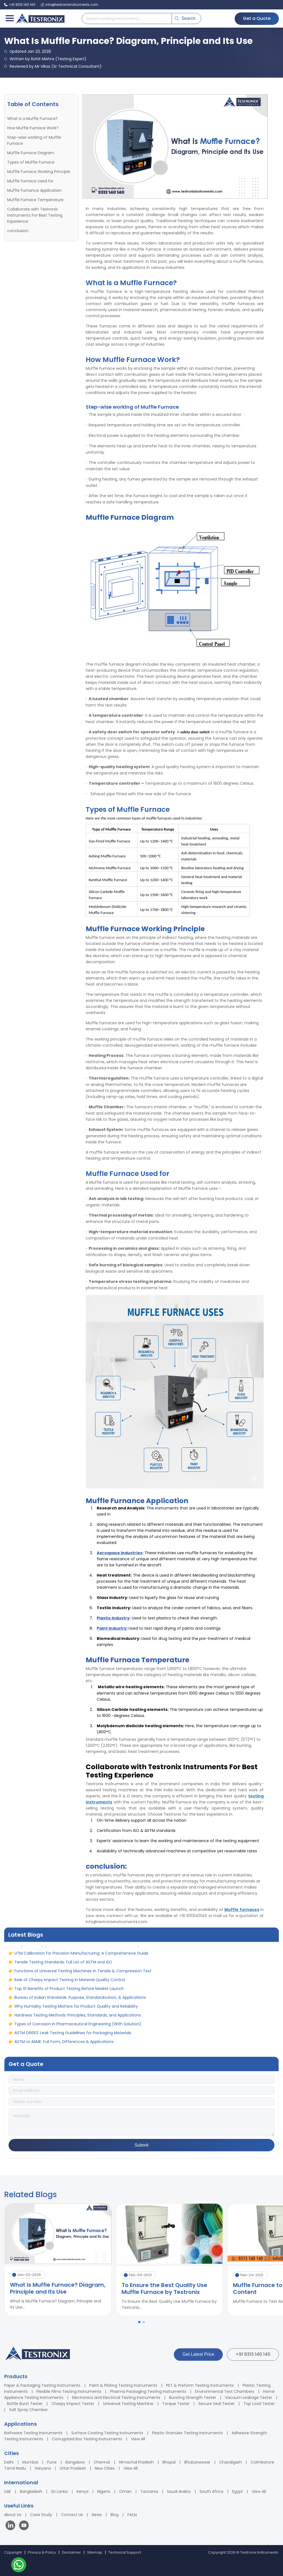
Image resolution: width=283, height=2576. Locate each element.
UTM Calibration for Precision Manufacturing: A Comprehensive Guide (81, 1959)
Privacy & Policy (42, 2552)
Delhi (9, 2462)
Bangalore (75, 2462)
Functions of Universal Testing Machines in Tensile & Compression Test (82, 1977)
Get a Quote (257, 18)
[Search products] (127, 18)
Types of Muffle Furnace (30, 162)
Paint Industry (112, 1628)
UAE (7, 2491)
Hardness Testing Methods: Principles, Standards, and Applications (77, 2021)
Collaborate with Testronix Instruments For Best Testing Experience (34, 215)
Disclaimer (71, 2552)
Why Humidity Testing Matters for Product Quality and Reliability (76, 2012)
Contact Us (72, 2514)
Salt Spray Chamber (28, 2409)
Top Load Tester (259, 2403)
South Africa (211, 2491)
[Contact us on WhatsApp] (18, 2565)
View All (138, 2439)
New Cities (105, 2468)
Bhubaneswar (197, 2462)
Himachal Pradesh (136, 2462)
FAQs (132, 2514)
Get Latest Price (198, 2354)
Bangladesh (31, 2491)
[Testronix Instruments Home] (40, 18)
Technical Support (124, 2552)
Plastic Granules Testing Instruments (187, 2433)
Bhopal (169, 2462)
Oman (125, 2491)
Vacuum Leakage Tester (248, 2397)
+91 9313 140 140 (252, 2354)
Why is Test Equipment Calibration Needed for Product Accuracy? (78, 1950)
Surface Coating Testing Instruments (107, 2433)
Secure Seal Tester (216, 2403)
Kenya (82, 2491)
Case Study (41, 2514)
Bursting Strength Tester (192, 2397)
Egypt (237, 2491)
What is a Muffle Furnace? (32, 118)
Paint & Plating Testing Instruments (123, 2385)
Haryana (43, 2468)
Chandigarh (230, 2462)
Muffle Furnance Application (34, 190)
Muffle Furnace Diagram (30, 153)
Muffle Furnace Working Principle (38, 171)
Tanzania (149, 2491)
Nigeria (103, 2491)
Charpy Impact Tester (72, 2403)
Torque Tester (176, 2403)
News (97, 2514)
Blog (115, 2514)
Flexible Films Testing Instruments (68, 2391)
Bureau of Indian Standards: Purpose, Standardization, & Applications (80, 2004)
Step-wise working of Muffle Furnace (34, 140)
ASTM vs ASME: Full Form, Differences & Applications (64, 2048)
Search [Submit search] (185, 18)
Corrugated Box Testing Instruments (87, 2439)
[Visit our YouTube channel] (24, 2526)
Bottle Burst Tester (25, 2403)
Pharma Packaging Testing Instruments (148, 2391)
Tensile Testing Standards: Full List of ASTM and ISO (63, 1968)
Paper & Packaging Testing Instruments (42, 2385)
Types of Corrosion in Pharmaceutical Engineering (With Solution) (77, 2030)
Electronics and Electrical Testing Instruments (116, 2397)
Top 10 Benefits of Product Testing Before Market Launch (69, 1995)
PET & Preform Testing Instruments (200, 2385)
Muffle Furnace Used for (30, 181)
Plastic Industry (113, 1618)
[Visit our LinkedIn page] (12, 2526)
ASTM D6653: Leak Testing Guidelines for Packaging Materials (72, 2039)
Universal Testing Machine (128, 2403)
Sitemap (94, 2552)
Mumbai (30, 2462)
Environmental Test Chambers (224, 2391)
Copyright (13, 2552)
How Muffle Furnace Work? (33, 128)
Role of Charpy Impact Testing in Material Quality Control (69, 1986)
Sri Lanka (59, 2491)
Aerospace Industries (119, 1553)
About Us (12, 2514)
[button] (139, 2322)
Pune (52, 2462)
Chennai (102, 2462)
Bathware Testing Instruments (33, 2433)
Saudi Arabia (179, 2491)
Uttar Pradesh (73, 2468)
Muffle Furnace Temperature (35, 200)
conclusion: (18, 230)
